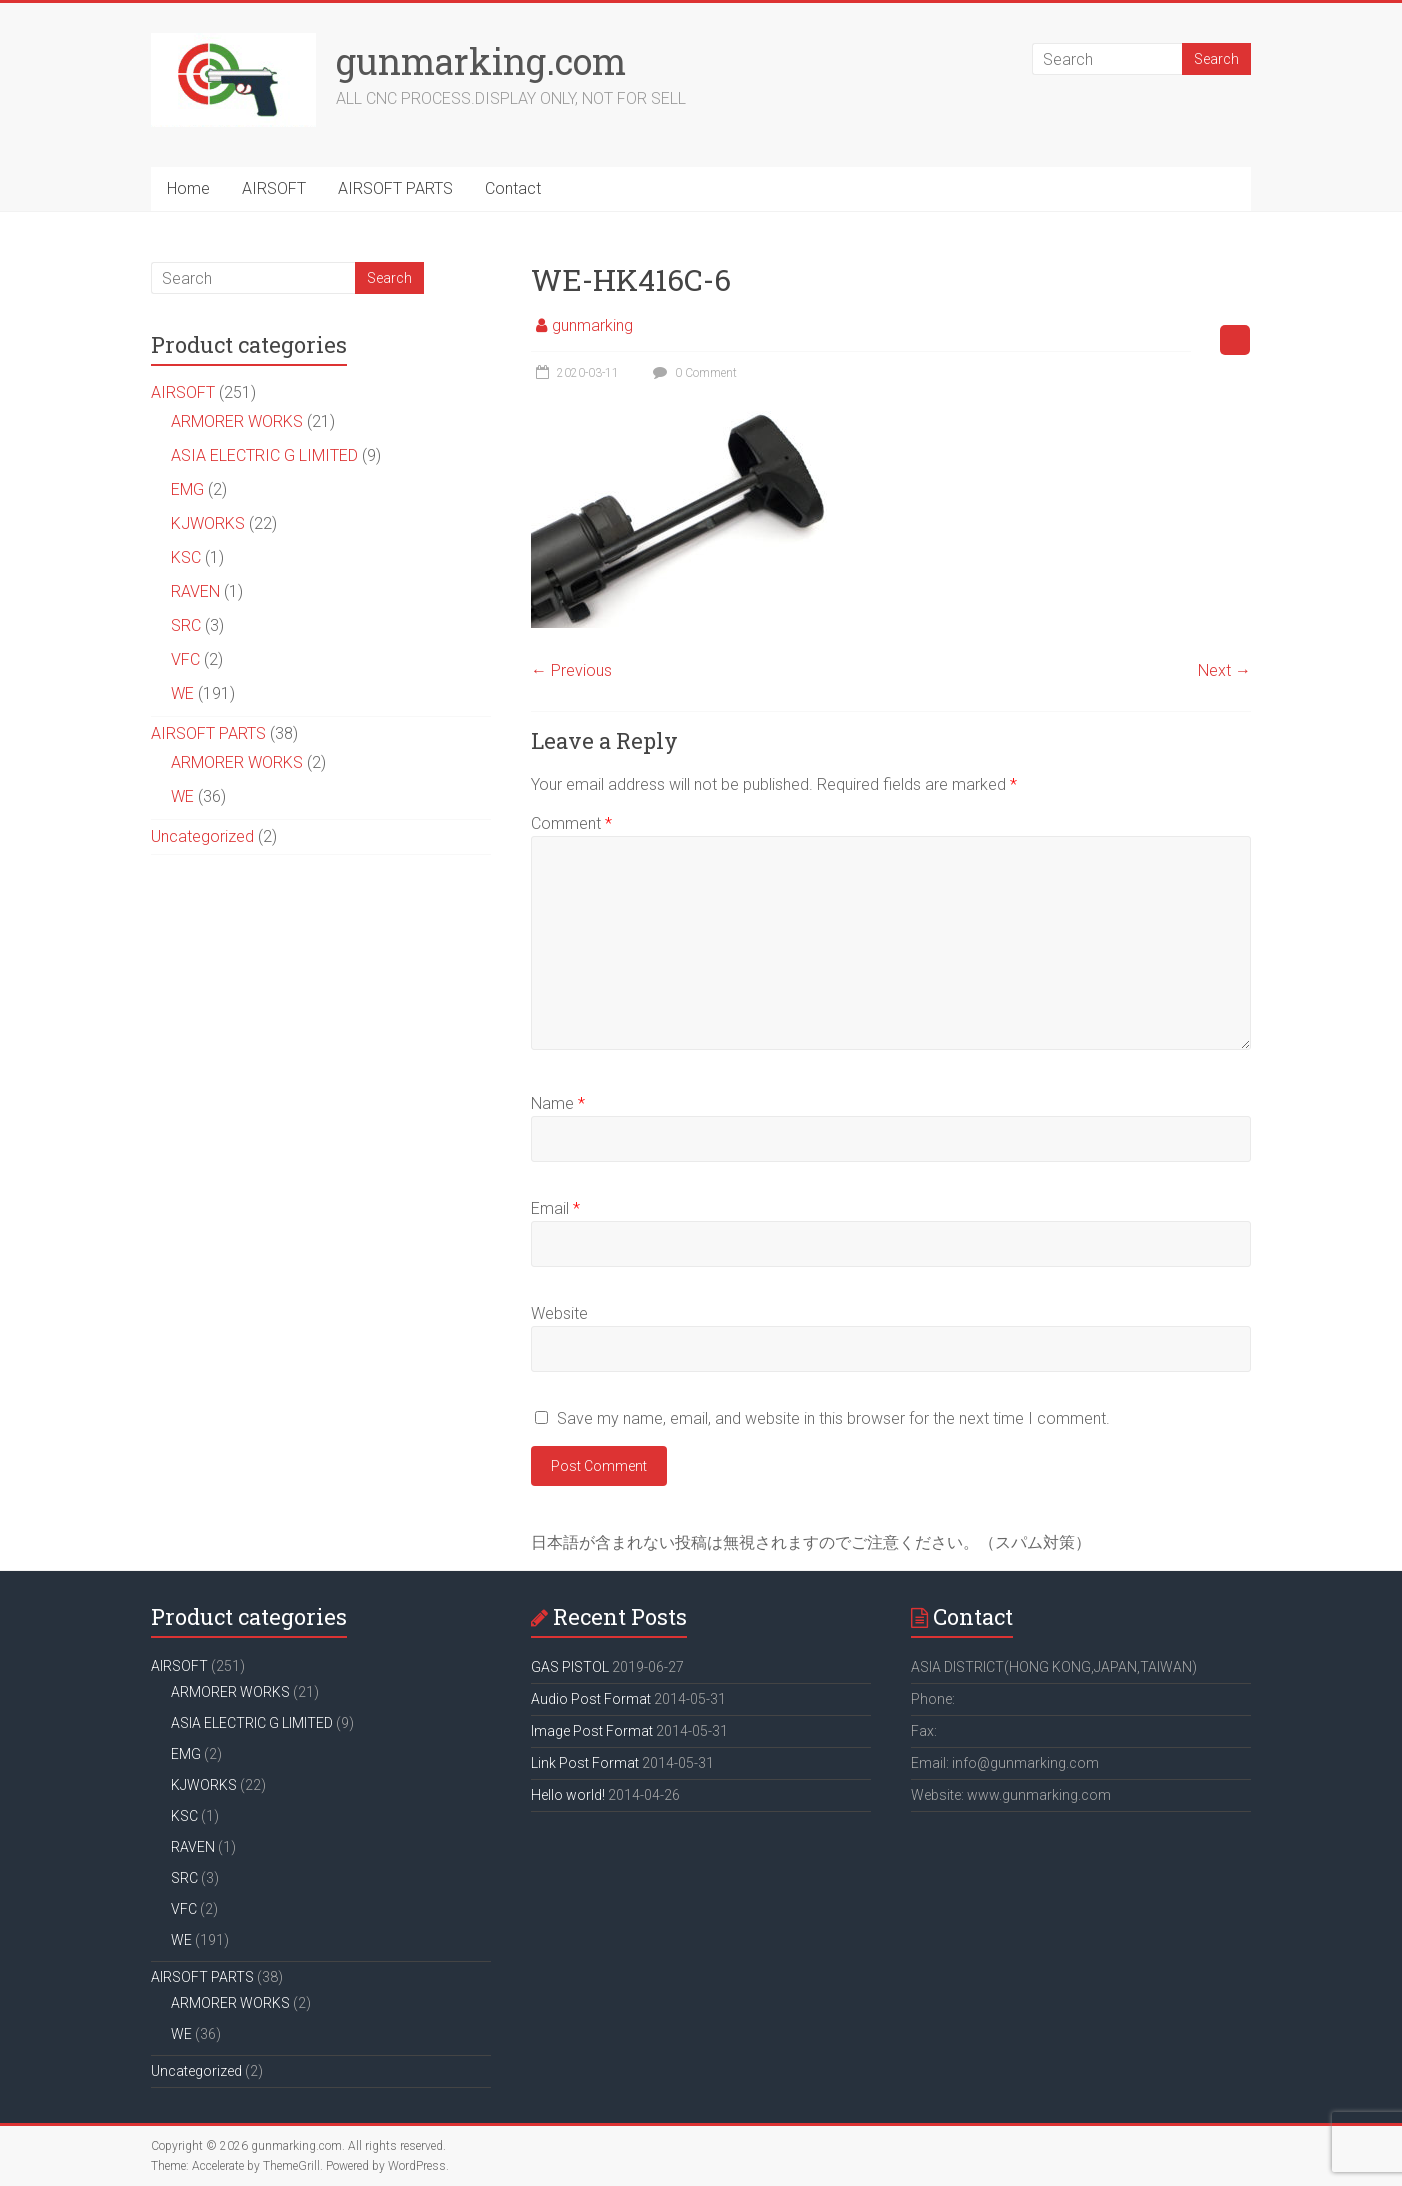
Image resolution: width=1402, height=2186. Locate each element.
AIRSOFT (274, 188)
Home (188, 188)
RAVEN (195, 591)
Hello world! (568, 1795)
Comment (571, 823)
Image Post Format (592, 1731)
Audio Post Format (591, 1699)
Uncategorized (202, 836)
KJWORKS (208, 523)
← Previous (571, 670)
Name (558, 1103)
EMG (187, 489)
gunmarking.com (481, 61)
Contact (513, 188)
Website (559, 1313)
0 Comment (692, 373)
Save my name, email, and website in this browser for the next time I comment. (833, 1418)
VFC (185, 659)
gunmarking (592, 325)
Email (555, 1208)
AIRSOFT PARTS (395, 188)
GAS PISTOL (570, 1667)
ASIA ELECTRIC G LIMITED (264, 455)
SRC (186, 625)
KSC (186, 557)
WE (182, 693)
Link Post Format (585, 1763)
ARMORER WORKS (237, 421)
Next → (1224, 670)
